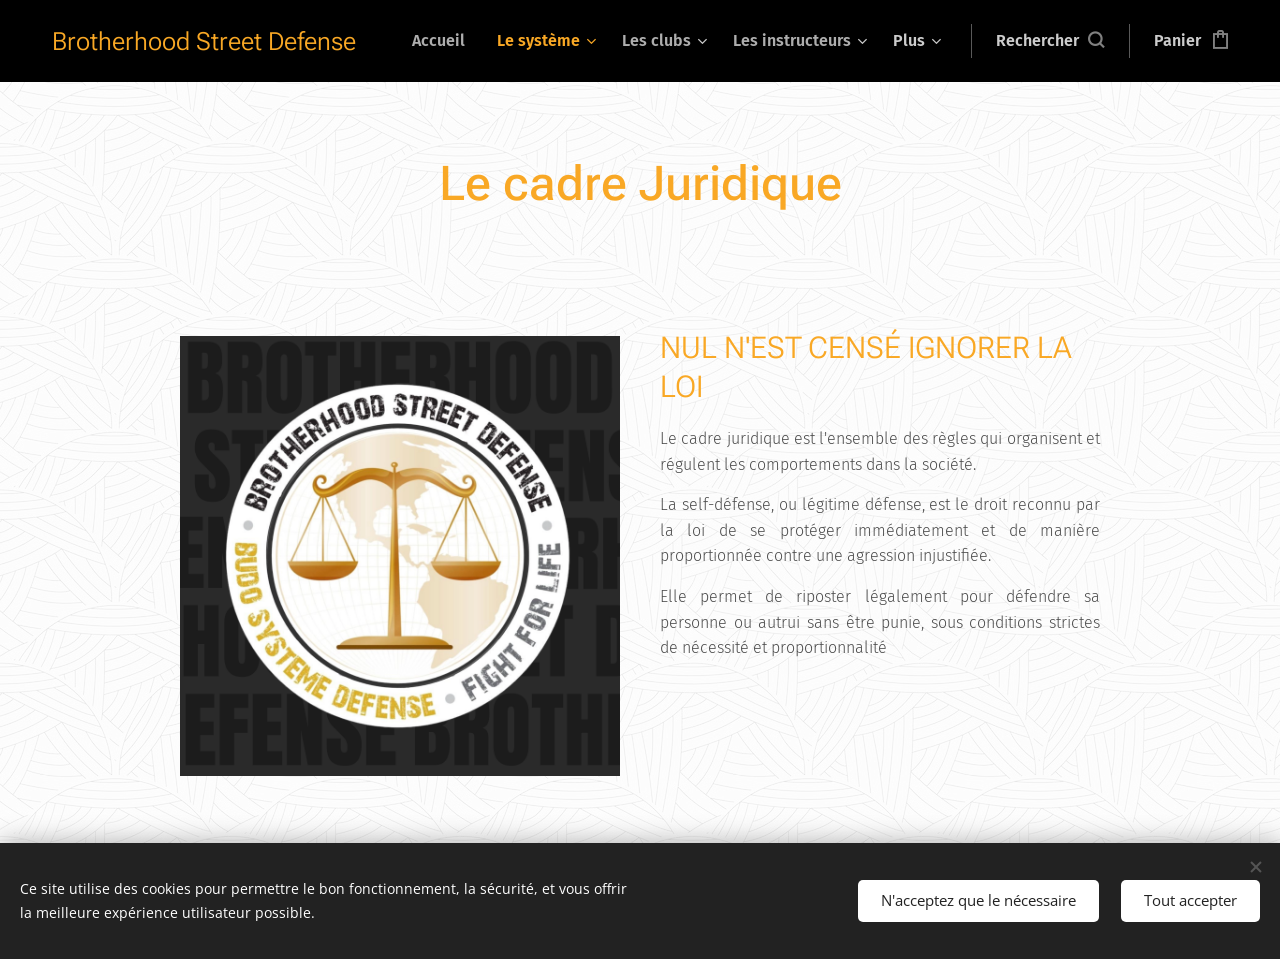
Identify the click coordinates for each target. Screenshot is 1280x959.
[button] (1050, 41)
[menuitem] (444, 41)
